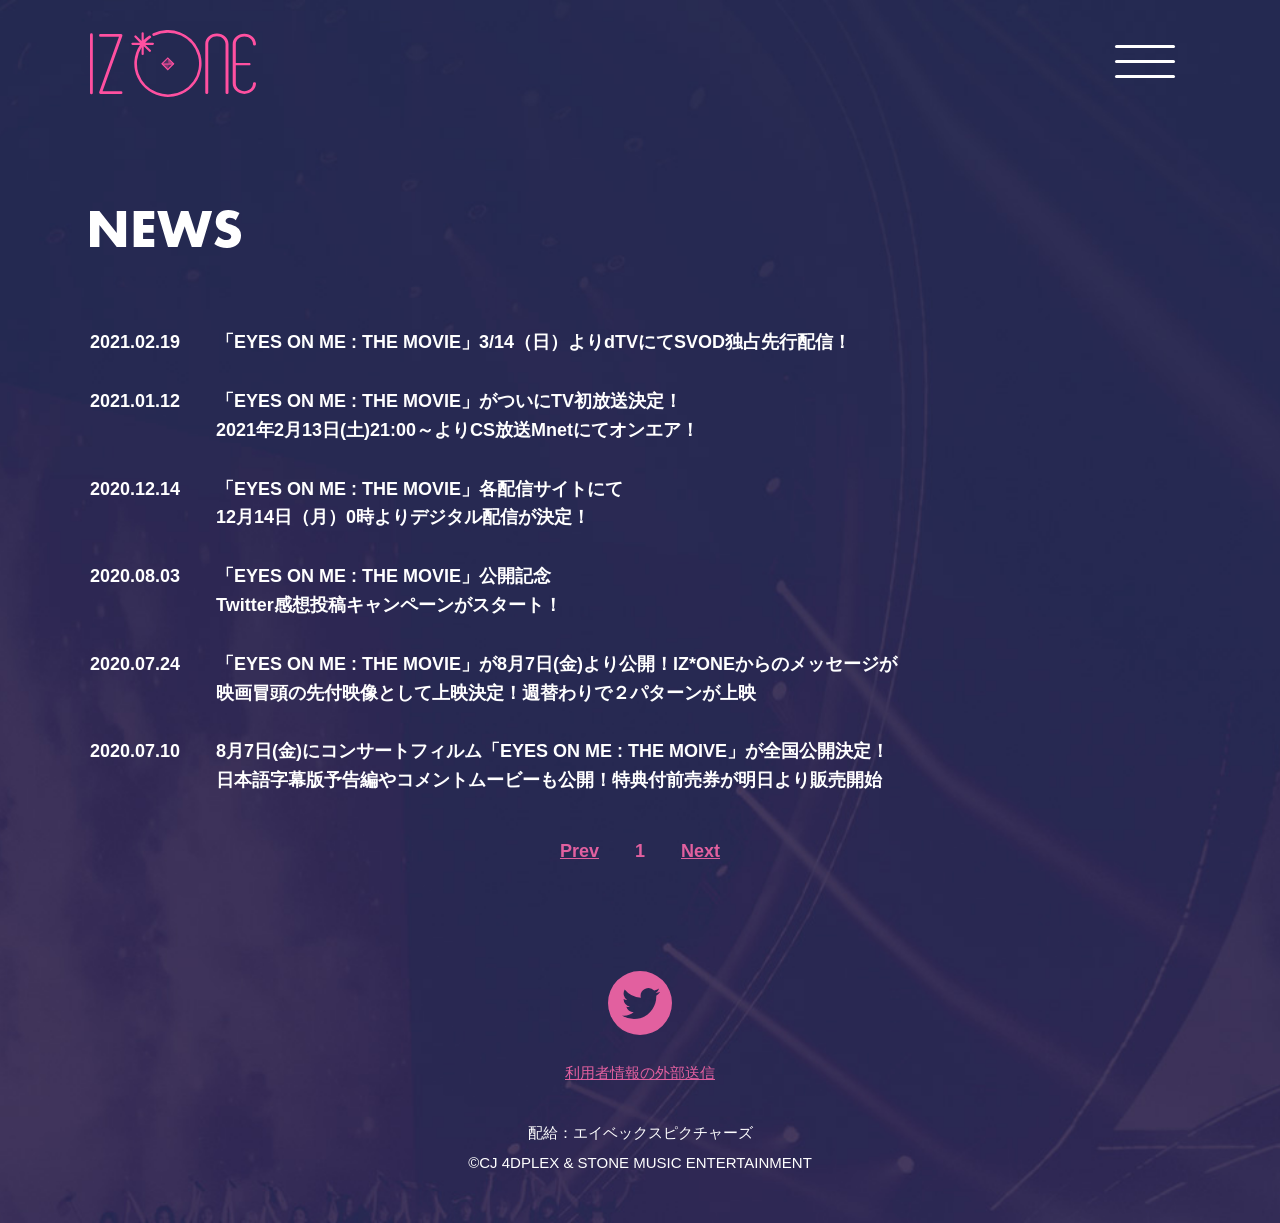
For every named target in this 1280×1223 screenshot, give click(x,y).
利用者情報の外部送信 (640, 1072)
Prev (579, 851)
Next (700, 851)
